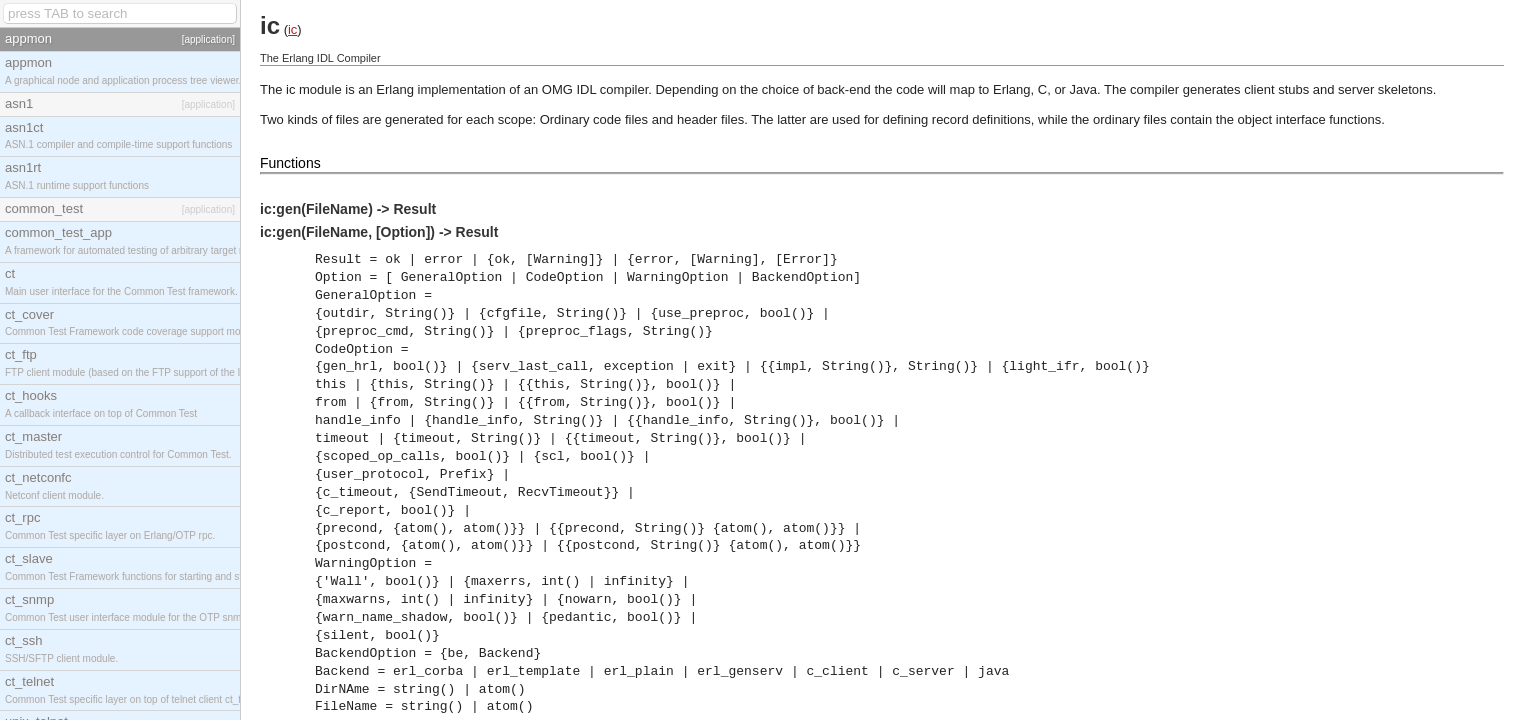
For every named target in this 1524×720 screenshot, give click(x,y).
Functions (290, 163)
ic (292, 29)
